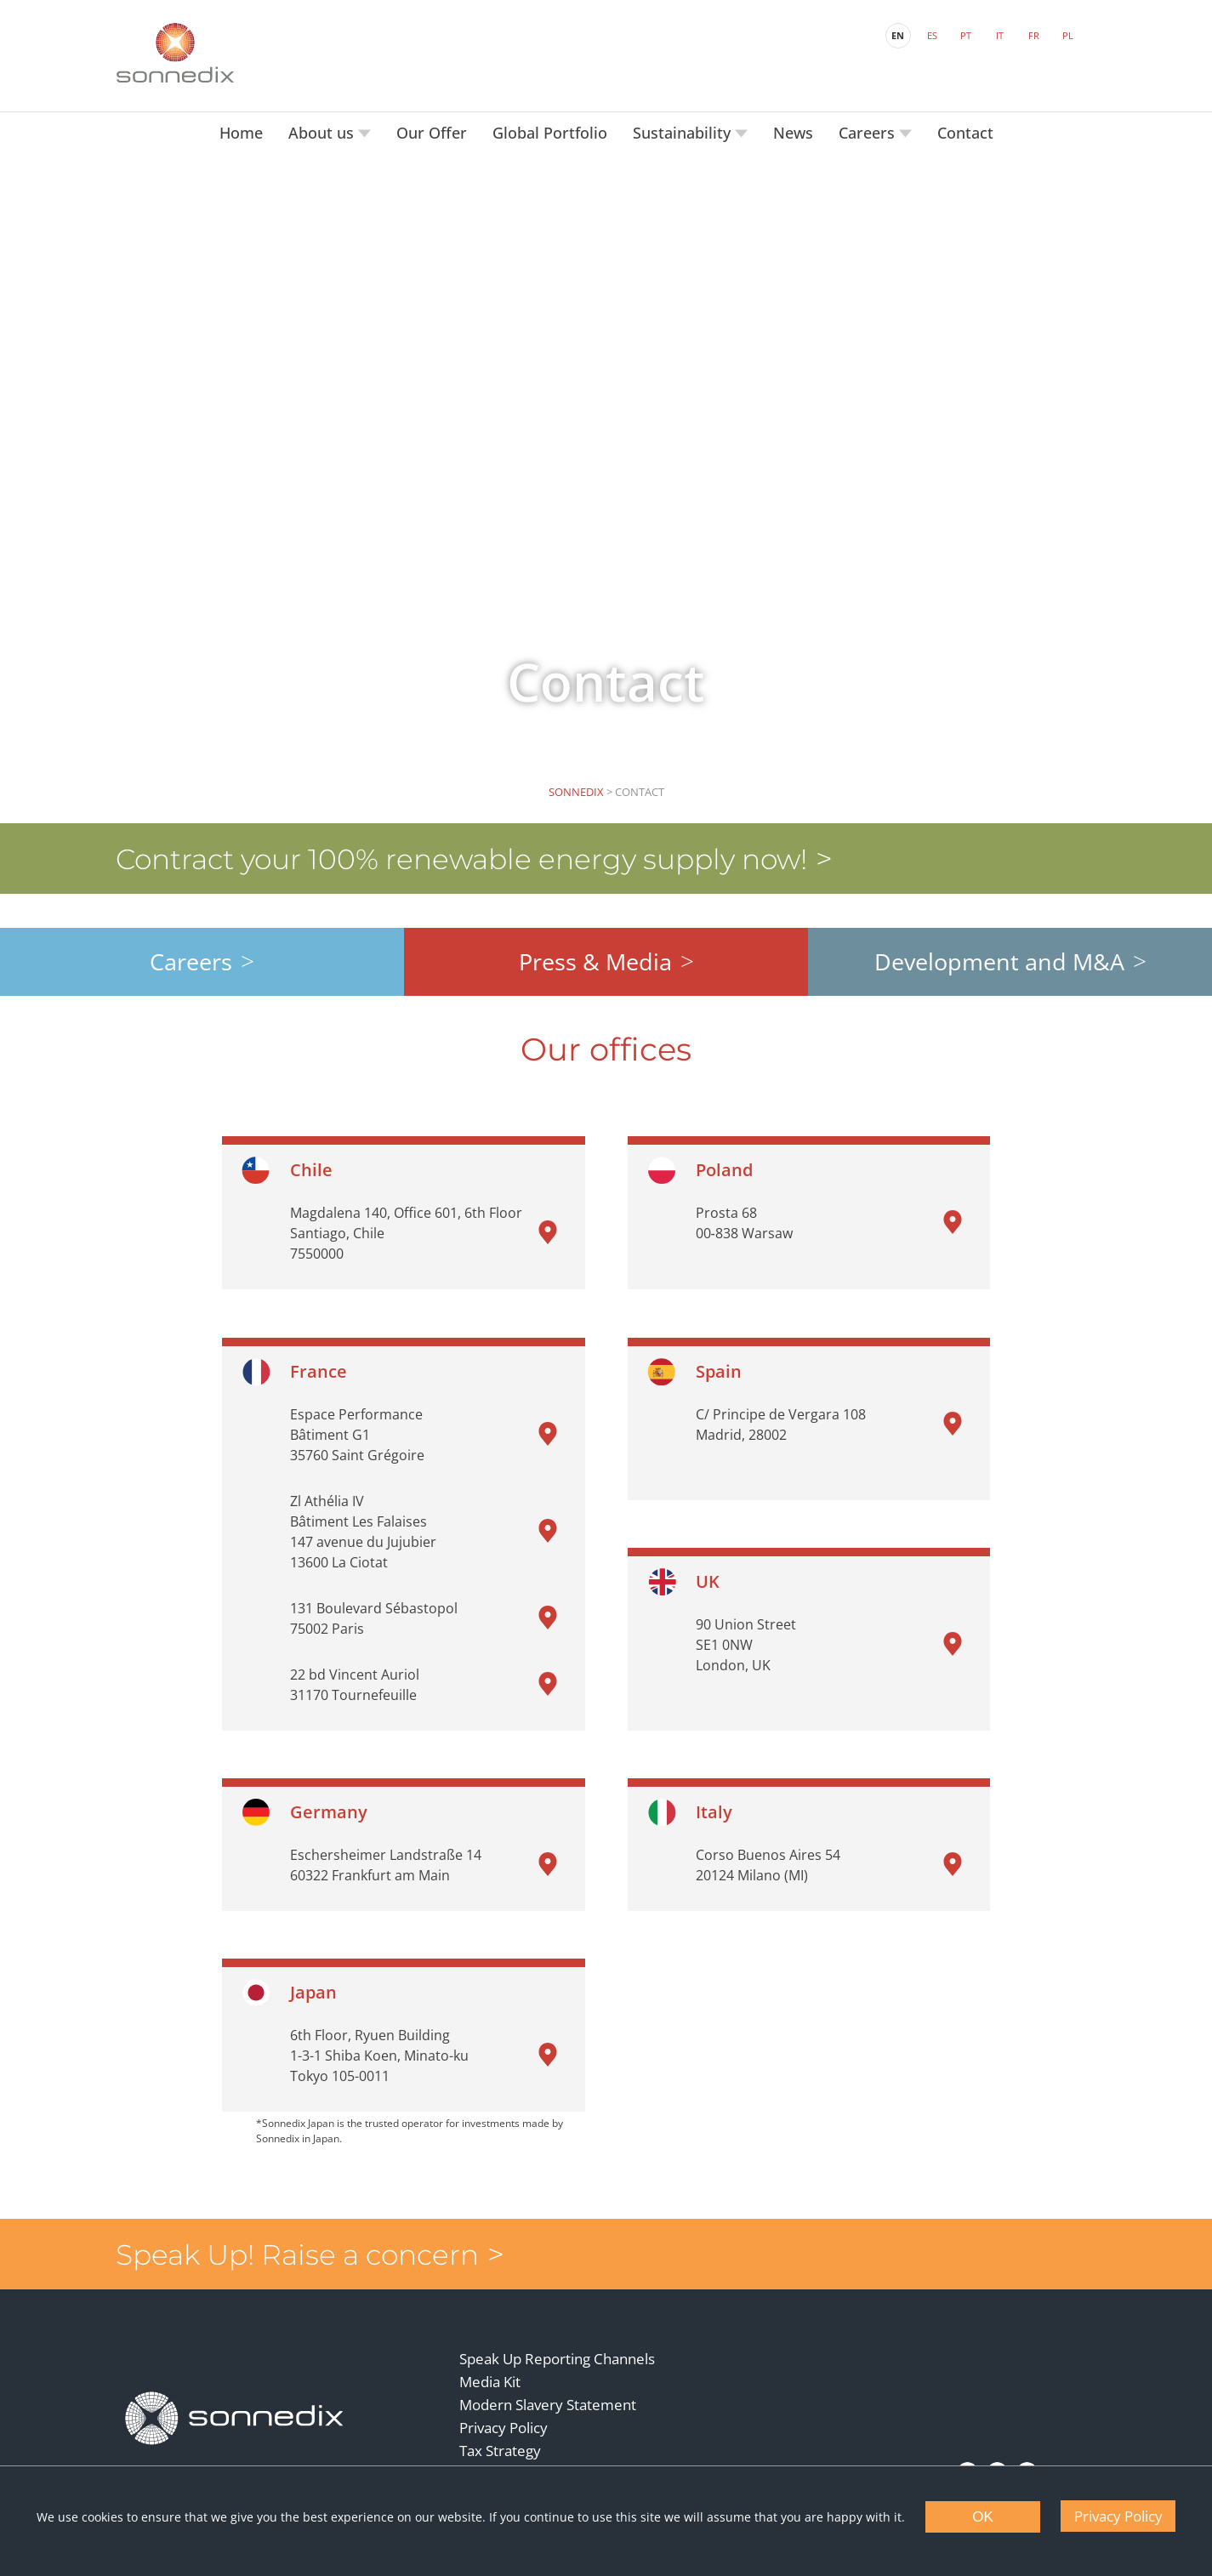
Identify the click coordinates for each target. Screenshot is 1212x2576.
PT (963, 34)
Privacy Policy (504, 2405)
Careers (869, 127)
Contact (965, 127)
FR (1031, 34)
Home (241, 127)
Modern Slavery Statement (548, 2382)
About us (323, 127)
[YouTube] (995, 2448)
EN (895, 34)
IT (997, 34)
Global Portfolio (549, 127)
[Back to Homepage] (236, 2394)
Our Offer (431, 127)
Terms (481, 2451)
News (793, 127)
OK (982, 2517)
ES (930, 34)
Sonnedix (576, 786)
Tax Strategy (501, 2428)
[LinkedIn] (965, 2448)
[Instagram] (1025, 2448)
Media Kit (490, 2359)
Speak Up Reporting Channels (558, 2336)
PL (1065, 34)
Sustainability (684, 127)
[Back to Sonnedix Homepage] (176, 51)
